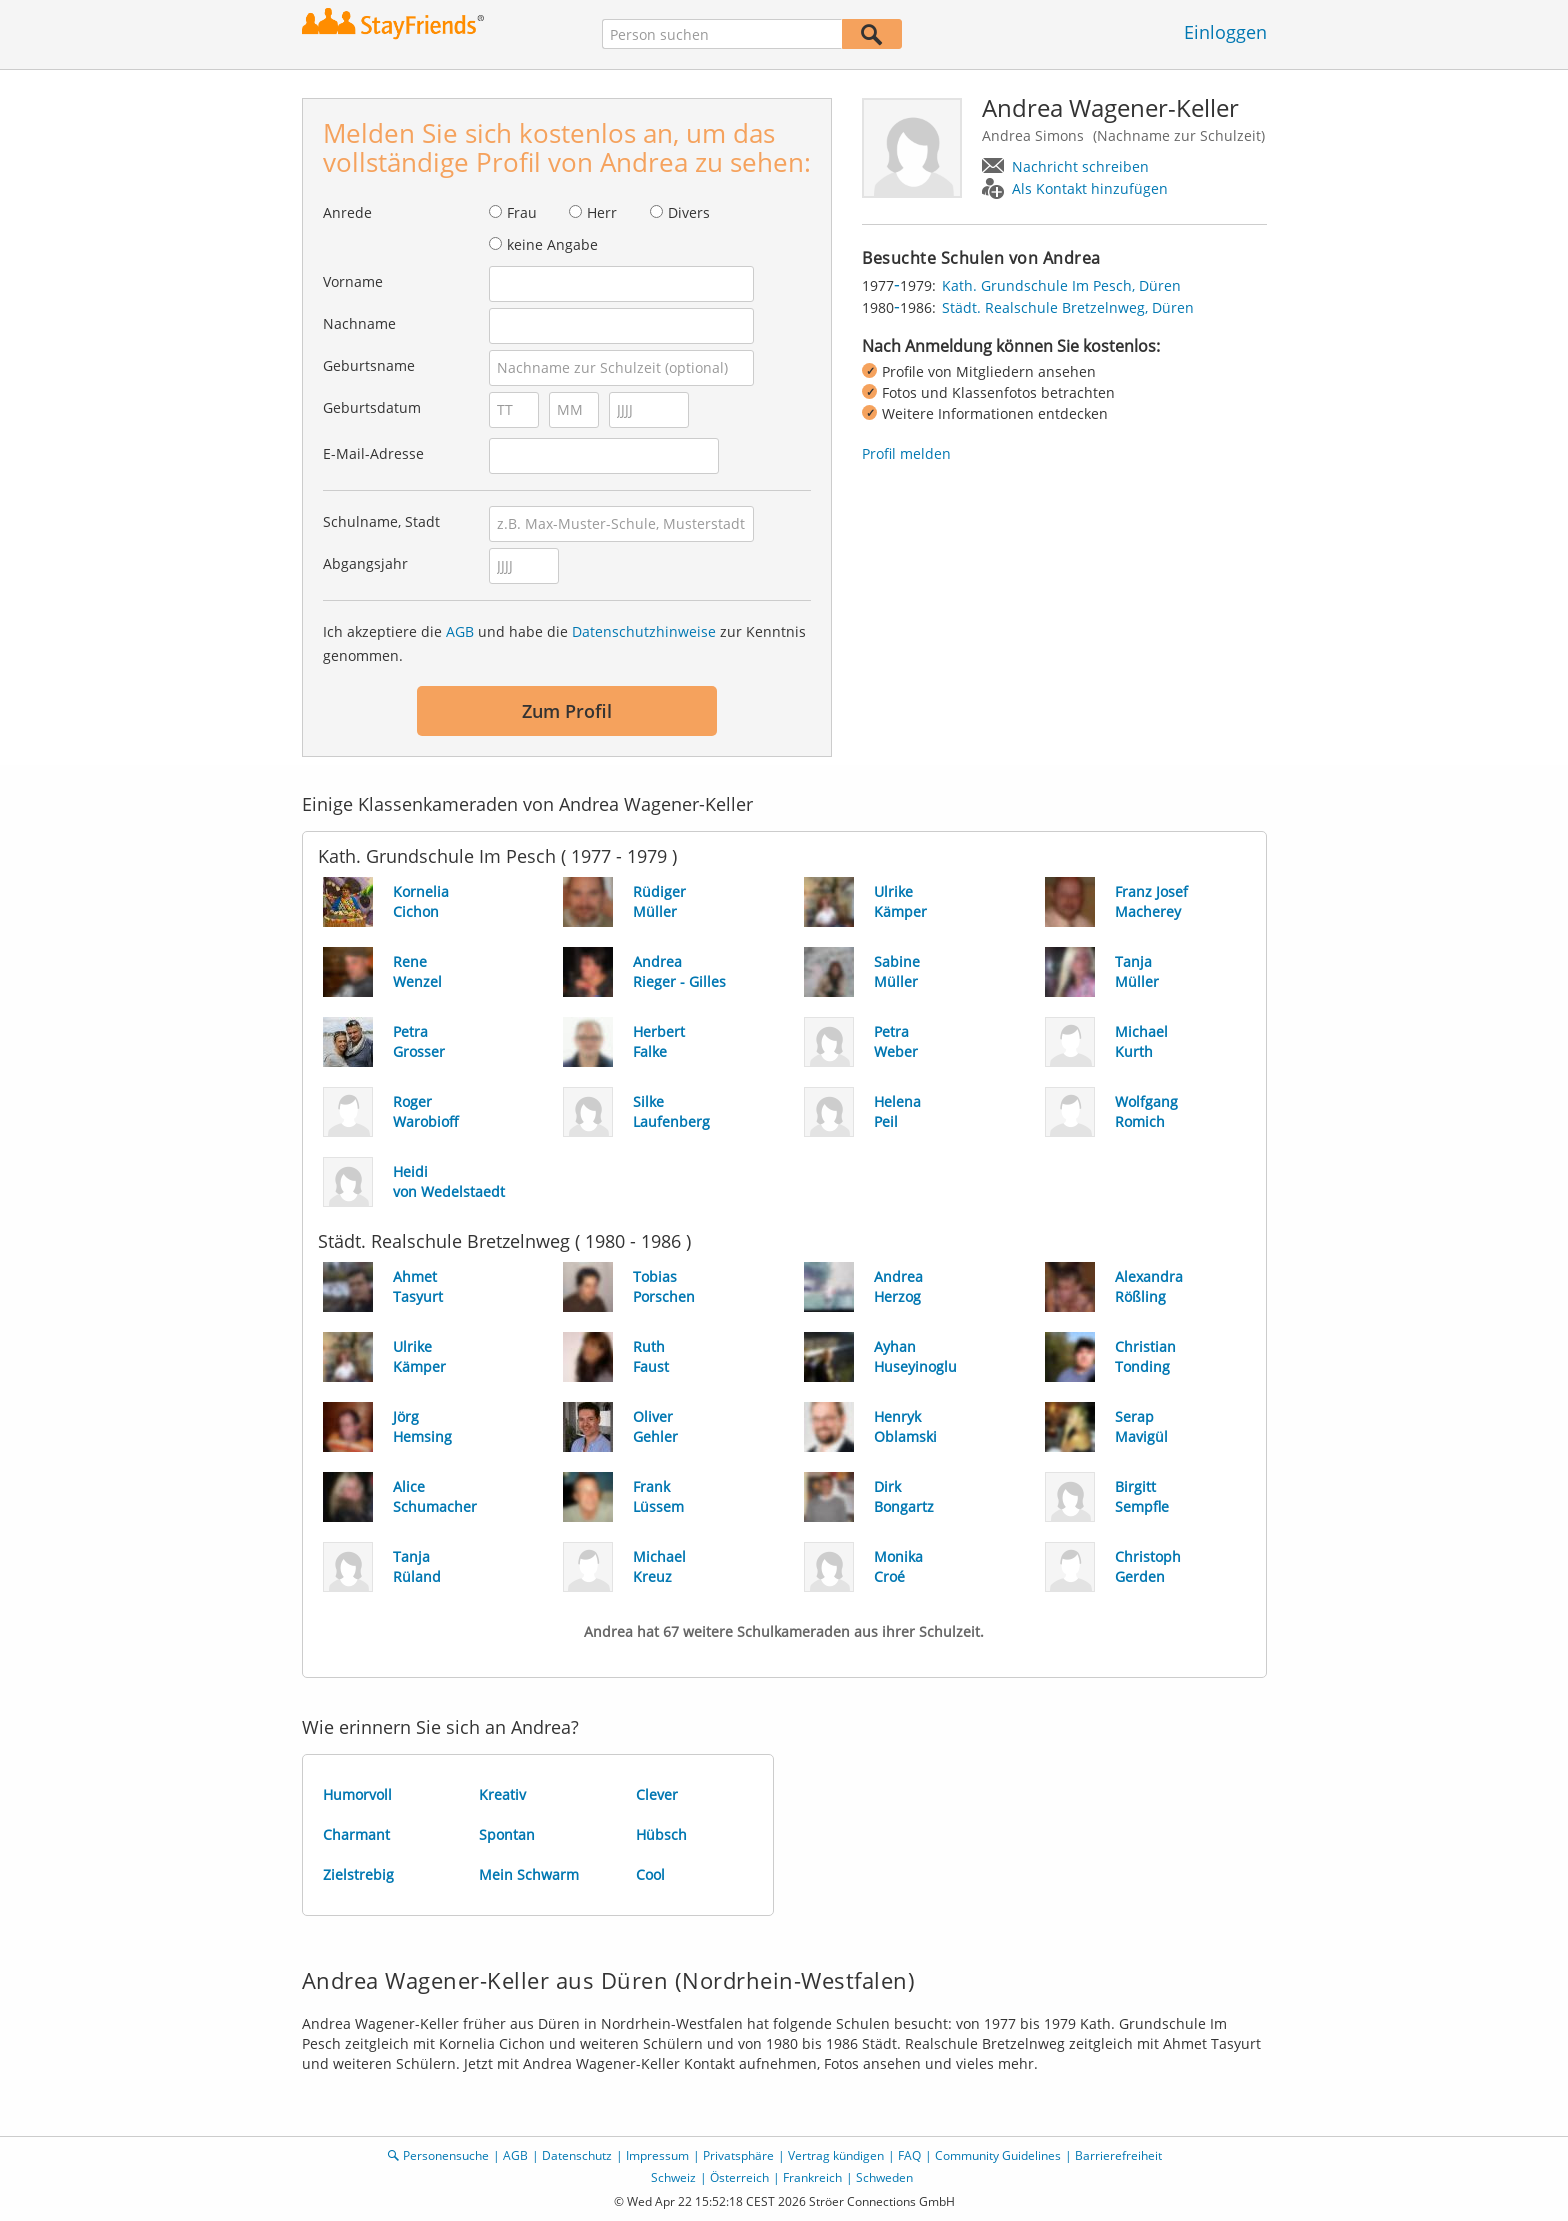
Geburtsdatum (372, 407)
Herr (602, 212)
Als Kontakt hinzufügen (1090, 188)
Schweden (884, 2177)
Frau (522, 212)
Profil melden (906, 453)
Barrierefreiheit (1118, 2155)
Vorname (353, 281)
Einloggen (1225, 32)
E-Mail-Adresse (373, 453)
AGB (460, 631)
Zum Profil (567, 711)
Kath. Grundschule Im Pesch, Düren (1061, 285)
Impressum (657, 2155)
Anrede (347, 212)
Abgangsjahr (365, 563)
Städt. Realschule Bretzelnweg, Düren (1068, 307)
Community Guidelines (998, 2155)
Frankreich (812, 2177)
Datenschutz (577, 2155)
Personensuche (446, 2155)
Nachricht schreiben (1080, 166)
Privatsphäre (738, 2155)
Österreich (739, 2177)
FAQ (909, 2155)
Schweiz (673, 2177)
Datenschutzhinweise (644, 631)
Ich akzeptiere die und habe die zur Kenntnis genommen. (564, 643)
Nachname (359, 323)
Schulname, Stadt (381, 521)
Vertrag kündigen (836, 2155)
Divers (689, 212)
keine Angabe (552, 244)
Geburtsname (369, 365)
